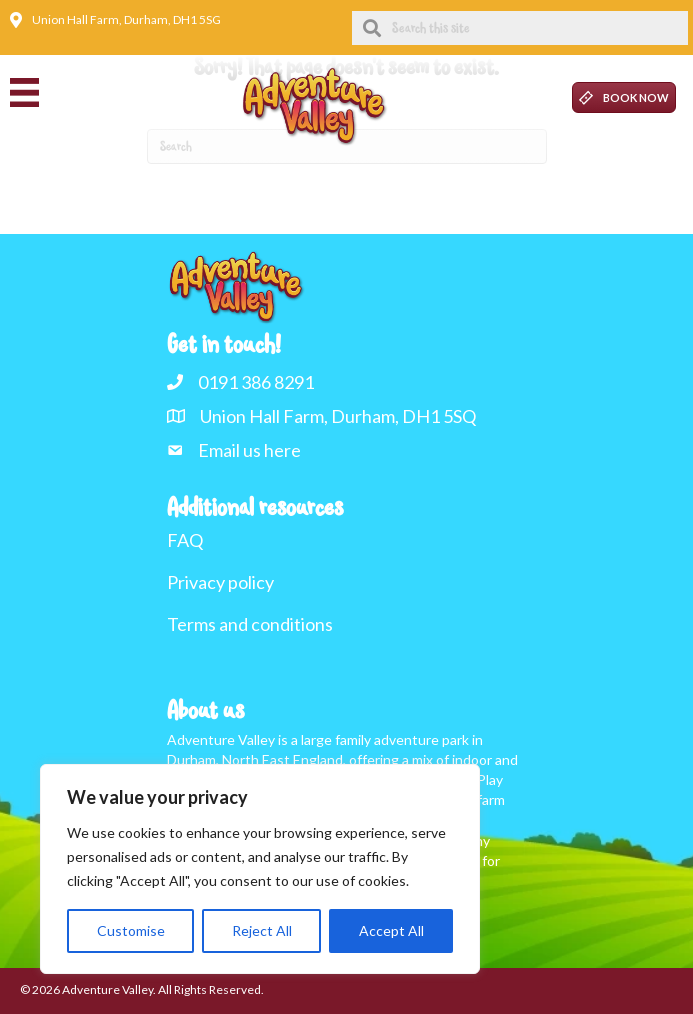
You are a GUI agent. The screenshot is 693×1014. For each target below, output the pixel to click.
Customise (131, 930)
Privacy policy (220, 582)
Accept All (391, 930)
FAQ (185, 540)
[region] (260, 869)
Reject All (262, 930)
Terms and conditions (250, 624)
